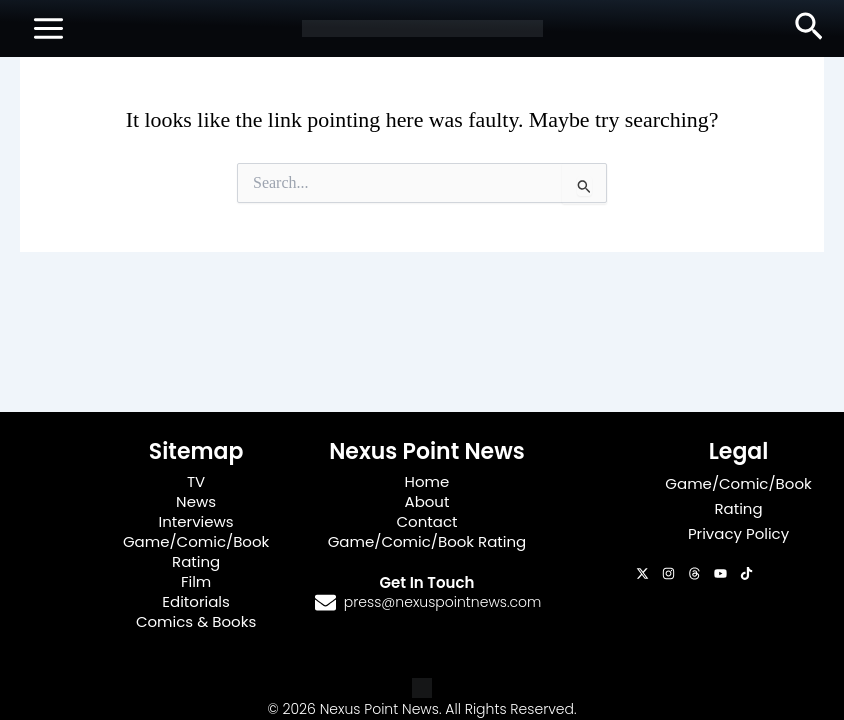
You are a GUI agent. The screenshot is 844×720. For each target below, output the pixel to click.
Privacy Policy (738, 533)
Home (427, 481)
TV (196, 481)
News (196, 501)
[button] (809, 28)
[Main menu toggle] (48, 28)
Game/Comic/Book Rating (196, 551)
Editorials (196, 601)
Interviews (196, 521)
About (427, 501)
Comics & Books (196, 621)
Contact (427, 521)
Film (196, 581)
